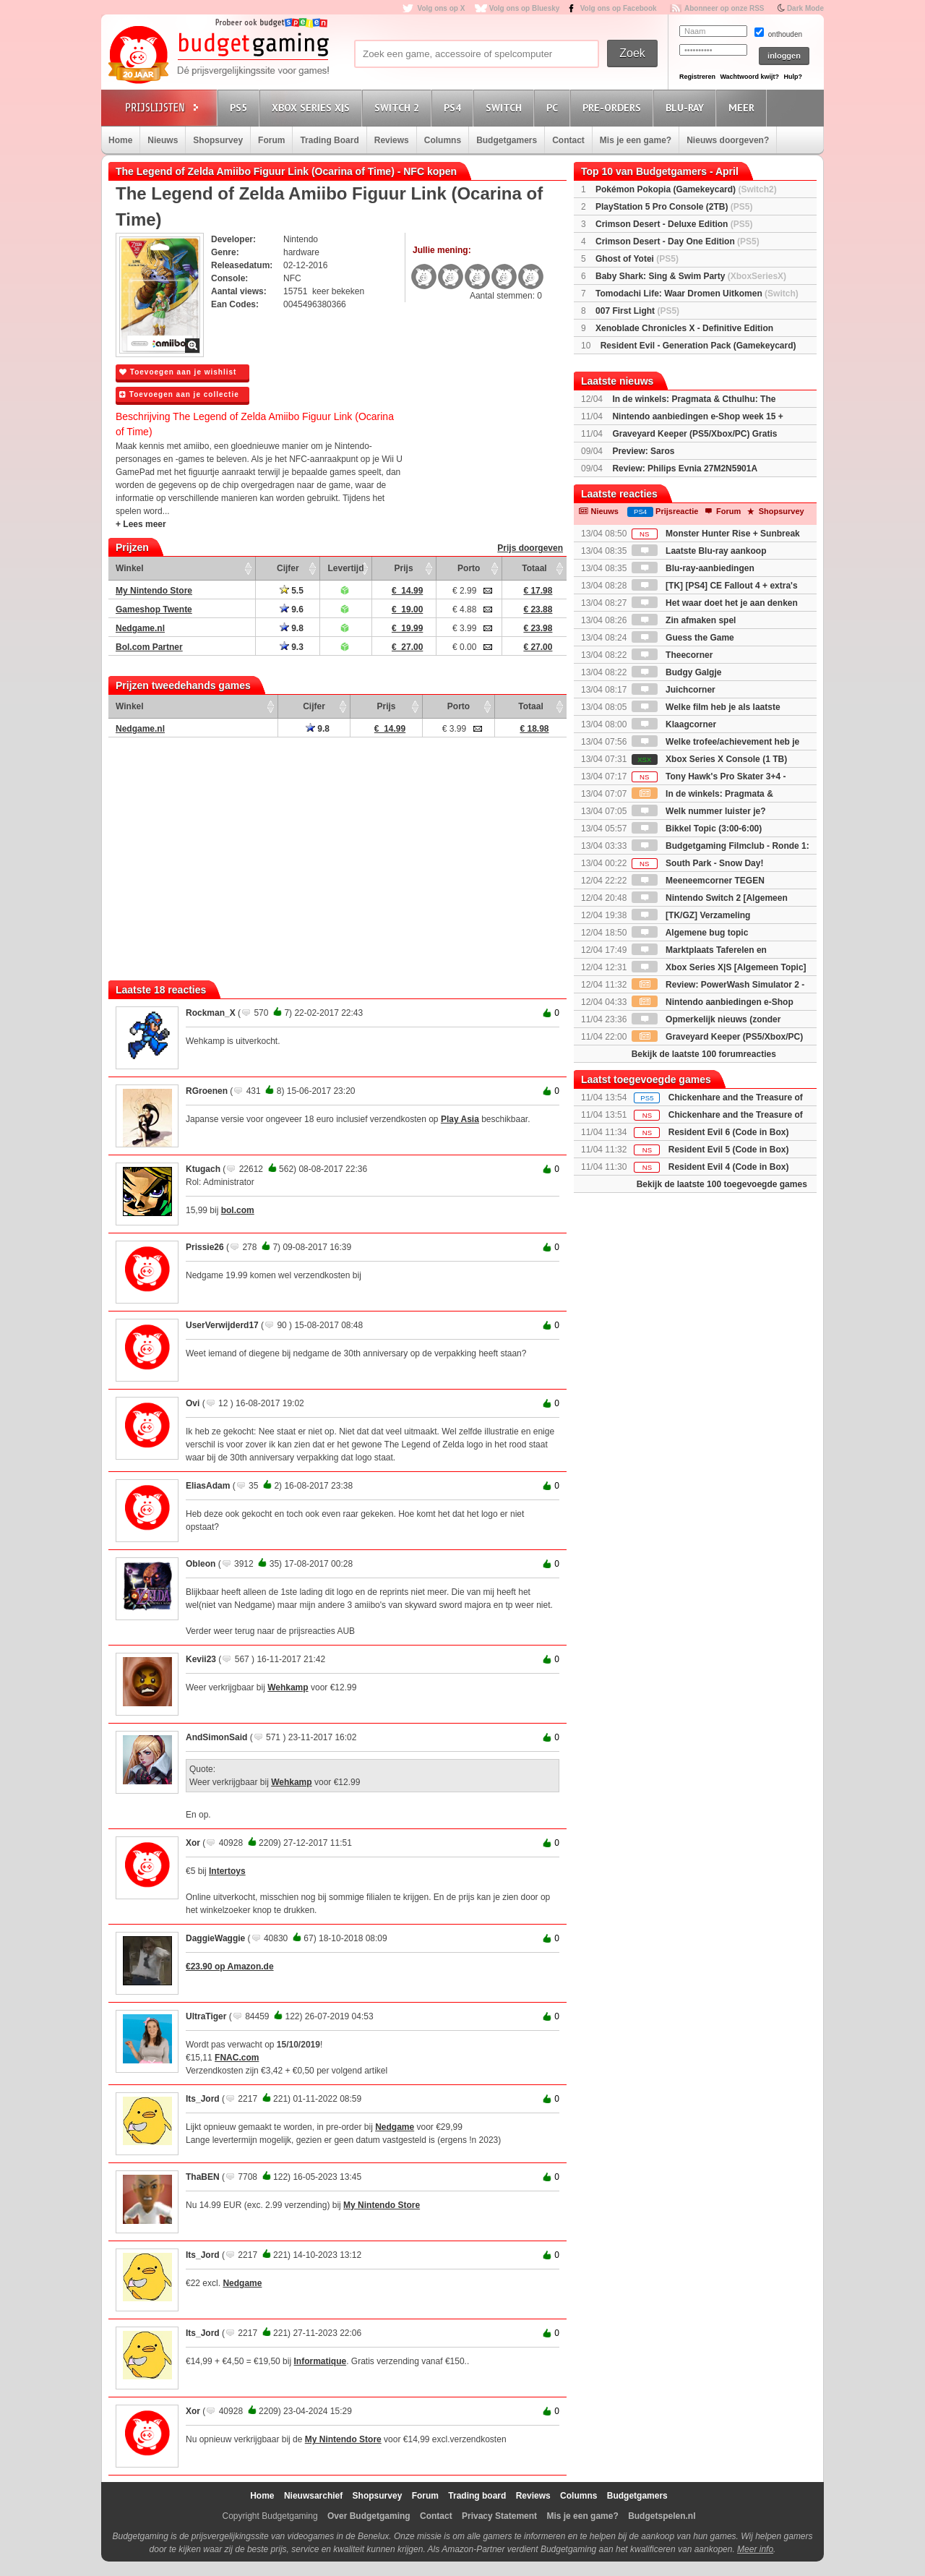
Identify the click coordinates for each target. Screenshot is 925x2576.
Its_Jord (203, 2099)
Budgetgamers (506, 140)
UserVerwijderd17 (222, 1325)
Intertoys (227, 1871)
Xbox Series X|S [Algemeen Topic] (719, 967)
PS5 (240, 107)
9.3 (292, 647)
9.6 (292, 609)
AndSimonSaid (216, 1737)
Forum (271, 140)
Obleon (200, 1564)
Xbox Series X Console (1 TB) (709, 759)
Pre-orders (613, 107)
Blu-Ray (687, 107)
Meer (743, 107)
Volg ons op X (441, 8)
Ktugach (203, 1169)
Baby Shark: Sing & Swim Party (690, 276)
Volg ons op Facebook (618, 8)
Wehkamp (287, 1687)
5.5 (292, 591)
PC (554, 107)
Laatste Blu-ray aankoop (699, 551)
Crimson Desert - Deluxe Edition (673, 224)
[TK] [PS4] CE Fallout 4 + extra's (715, 586)
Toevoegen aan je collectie (179, 394)
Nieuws (162, 140)
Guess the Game (683, 638)
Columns (442, 140)
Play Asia (460, 1119)
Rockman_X (211, 1013)
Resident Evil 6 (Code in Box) (728, 1132)
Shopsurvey (218, 140)
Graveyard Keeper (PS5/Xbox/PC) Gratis (694, 434)
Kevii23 (201, 1659)
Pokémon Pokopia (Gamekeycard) (686, 189)
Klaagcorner (674, 724)
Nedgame (394, 2127)
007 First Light (637, 311)
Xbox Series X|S (313, 107)
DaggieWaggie (215, 1938)
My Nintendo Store (381, 2205)
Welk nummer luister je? (699, 811)
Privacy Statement (499, 2516)
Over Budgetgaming (368, 2516)
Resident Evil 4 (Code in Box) (728, 1167)
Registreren (697, 76)
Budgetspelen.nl (661, 2516)
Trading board (477, 2496)
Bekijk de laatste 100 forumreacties (704, 1054)
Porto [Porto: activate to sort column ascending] (468, 568)
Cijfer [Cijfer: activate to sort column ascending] (288, 568)
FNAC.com (237, 2058)
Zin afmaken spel (684, 620)
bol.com (237, 1210)
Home (120, 140)
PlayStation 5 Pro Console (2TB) (673, 207)
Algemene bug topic (690, 933)
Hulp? (792, 76)
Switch (506, 107)
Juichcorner (673, 690)
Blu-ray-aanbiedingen (693, 568)
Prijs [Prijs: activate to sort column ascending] (404, 568)
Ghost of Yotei (637, 259)
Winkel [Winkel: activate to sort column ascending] (130, 568)
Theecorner (672, 655)
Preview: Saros (643, 451)
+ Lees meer (141, 524)
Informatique (319, 2361)
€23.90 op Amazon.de (230, 1966)
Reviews (391, 140)
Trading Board (329, 140)
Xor (193, 1843)
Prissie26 (205, 1247)
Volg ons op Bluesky (524, 8)
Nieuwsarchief (313, 2496)
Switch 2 (398, 107)
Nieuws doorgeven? (728, 140)
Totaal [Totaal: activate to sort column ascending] (534, 568)
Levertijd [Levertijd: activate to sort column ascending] (345, 568)
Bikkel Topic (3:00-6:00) (697, 828)
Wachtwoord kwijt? (749, 76)
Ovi (192, 1403)
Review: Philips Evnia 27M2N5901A (684, 468)
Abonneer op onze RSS (724, 8)
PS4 (454, 107)
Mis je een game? (635, 140)
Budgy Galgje (677, 672)
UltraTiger (206, 2016)
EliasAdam (208, 1486)
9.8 (292, 628)
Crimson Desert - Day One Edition (677, 241)
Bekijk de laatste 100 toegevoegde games (722, 1184)
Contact (568, 140)
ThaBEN (203, 2177)
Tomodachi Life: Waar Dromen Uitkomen (697, 293)
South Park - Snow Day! (698, 863)
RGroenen (207, 1091)
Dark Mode (805, 8)
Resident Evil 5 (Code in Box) (728, 1149)
